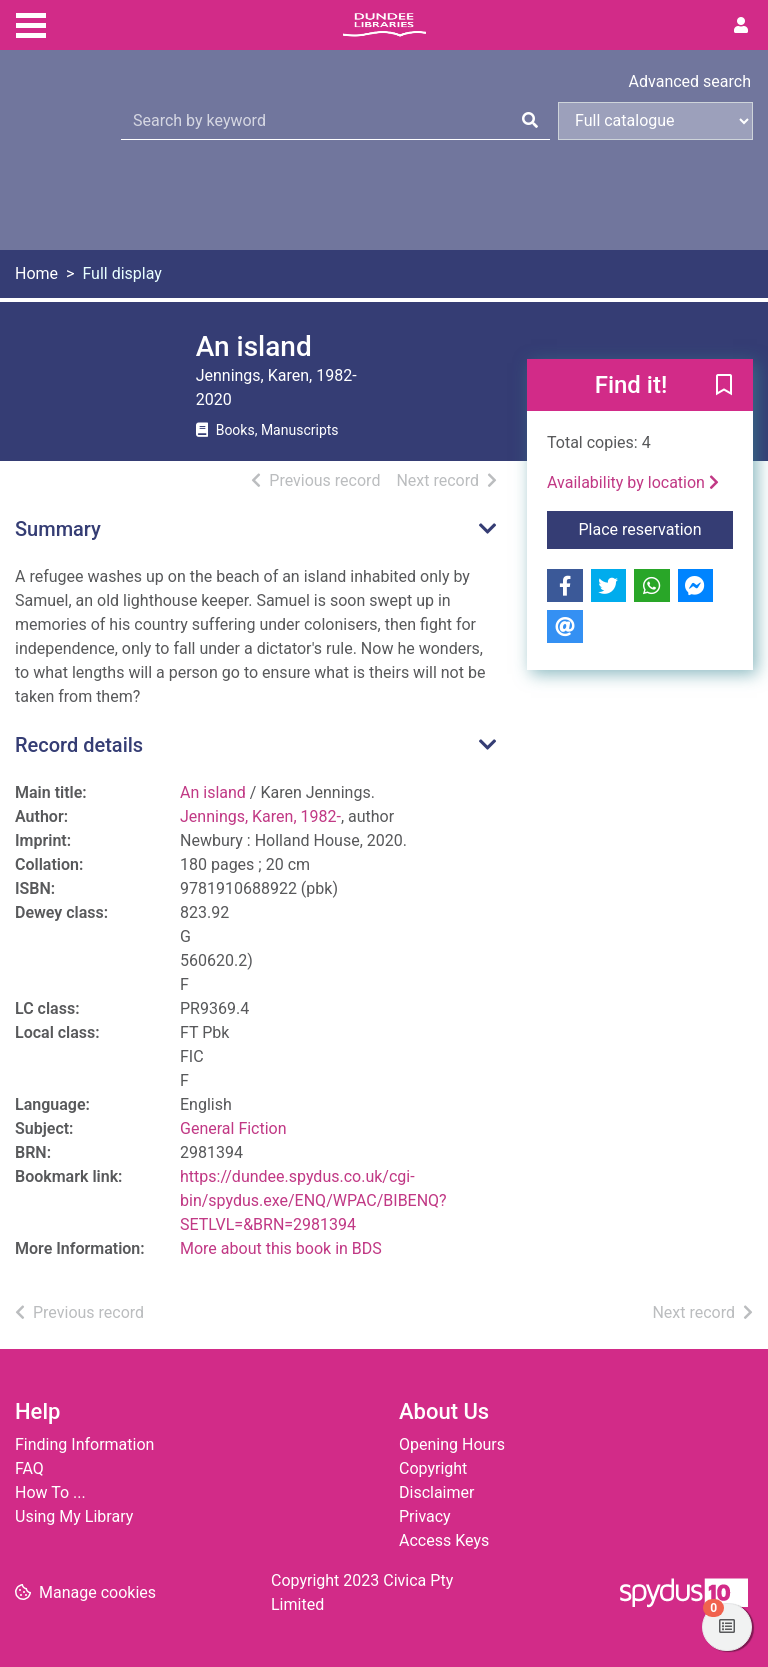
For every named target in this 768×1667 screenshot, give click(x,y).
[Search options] (655, 121)
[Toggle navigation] (31, 23)
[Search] (530, 121)
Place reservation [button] (656, 528)
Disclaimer (436, 1492)
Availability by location (633, 482)
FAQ (29, 1468)
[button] (724, 386)
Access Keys (444, 1540)
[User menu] (741, 26)
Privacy (425, 1516)
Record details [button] (79, 745)
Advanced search (690, 81)
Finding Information (84, 1444)
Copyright (433, 1468)
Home (36, 273)
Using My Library (74, 1516)
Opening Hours (452, 1444)
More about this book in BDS (281, 1248)
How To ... (50, 1492)
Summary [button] (58, 529)
